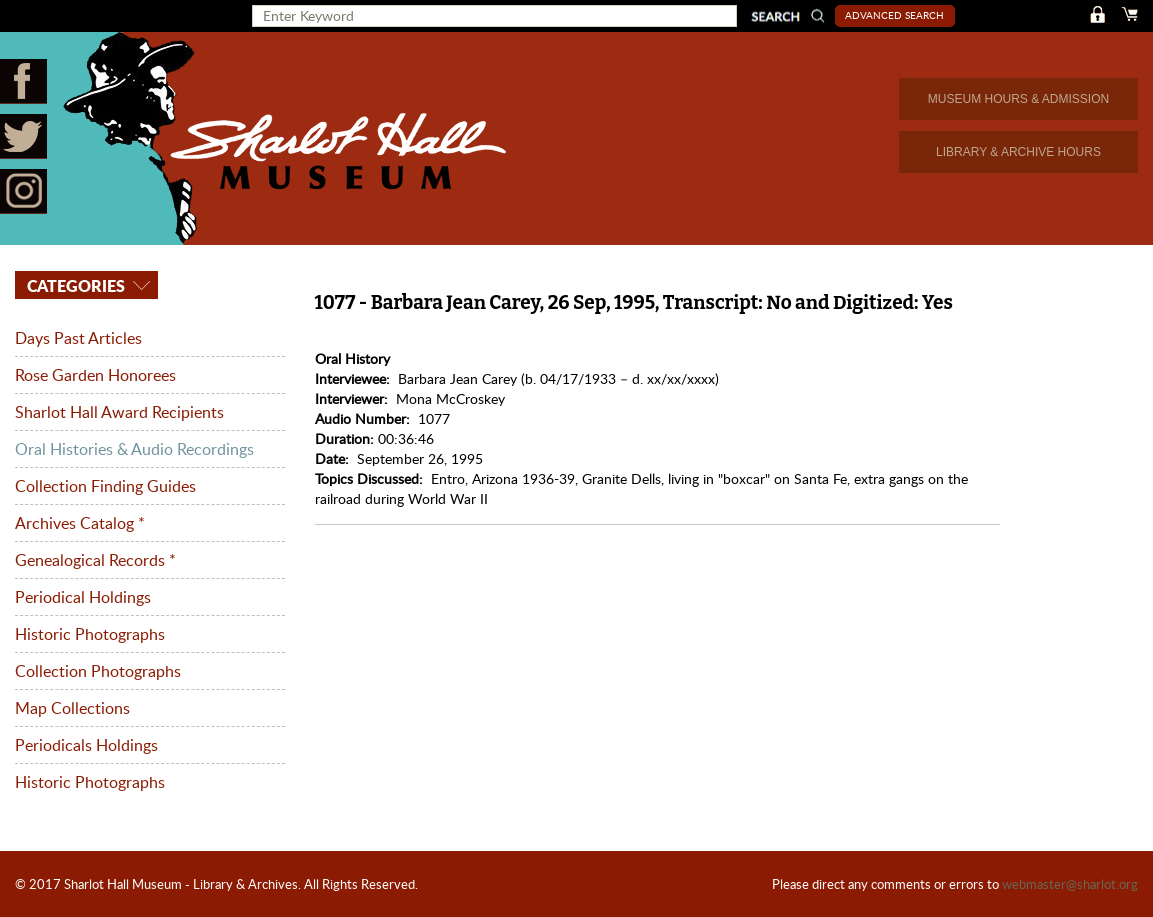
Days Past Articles (78, 338)
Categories (74, 285)
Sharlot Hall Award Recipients (119, 412)
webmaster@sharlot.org (1070, 884)
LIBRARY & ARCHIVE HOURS (1018, 152)
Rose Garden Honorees (95, 375)
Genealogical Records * (95, 560)
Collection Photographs (98, 671)
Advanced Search (894, 15)
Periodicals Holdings (86, 745)
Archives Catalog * (80, 523)
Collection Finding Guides (105, 486)
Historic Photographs (90, 634)
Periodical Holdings (83, 597)
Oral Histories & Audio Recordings (134, 449)
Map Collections (72, 708)
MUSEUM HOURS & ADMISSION (1018, 99)
